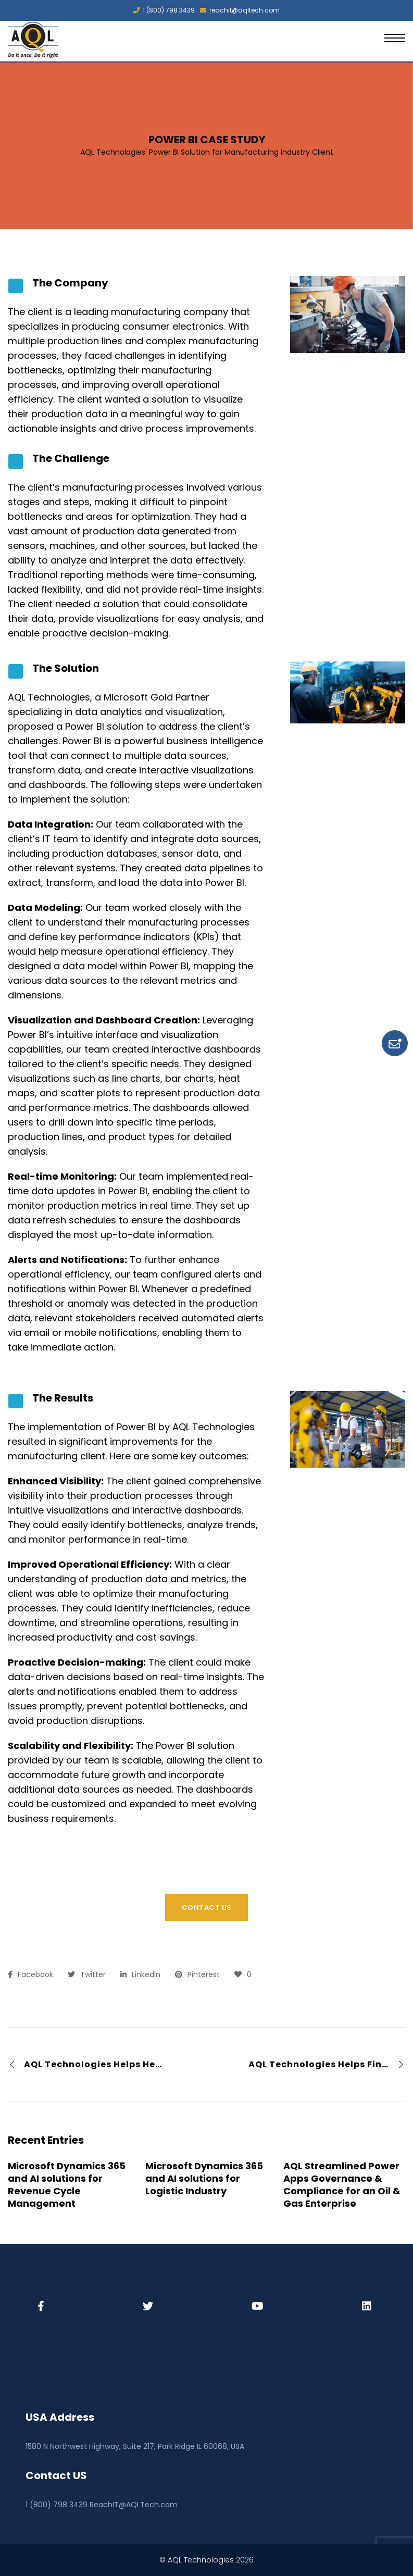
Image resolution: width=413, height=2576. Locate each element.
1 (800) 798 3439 (164, 10)
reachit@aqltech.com (240, 10)
